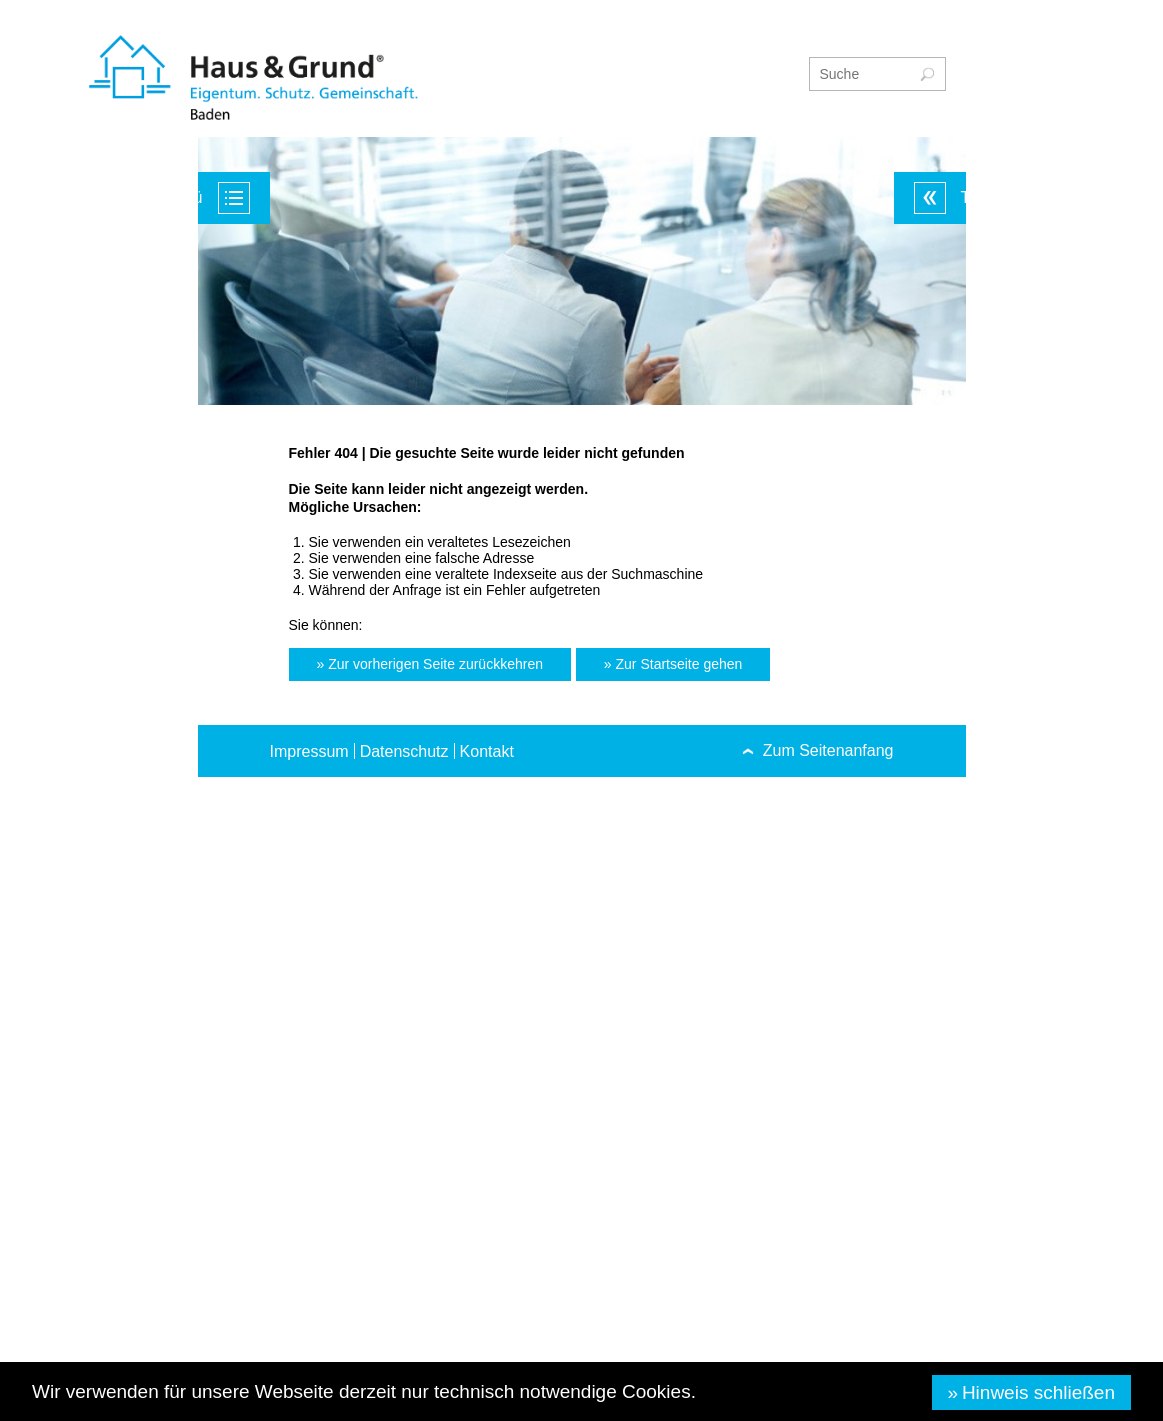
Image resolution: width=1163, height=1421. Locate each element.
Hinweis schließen (1038, 1392)
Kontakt (487, 751)
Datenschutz (404, 751)
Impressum (309, 751)
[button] (430, 664)
